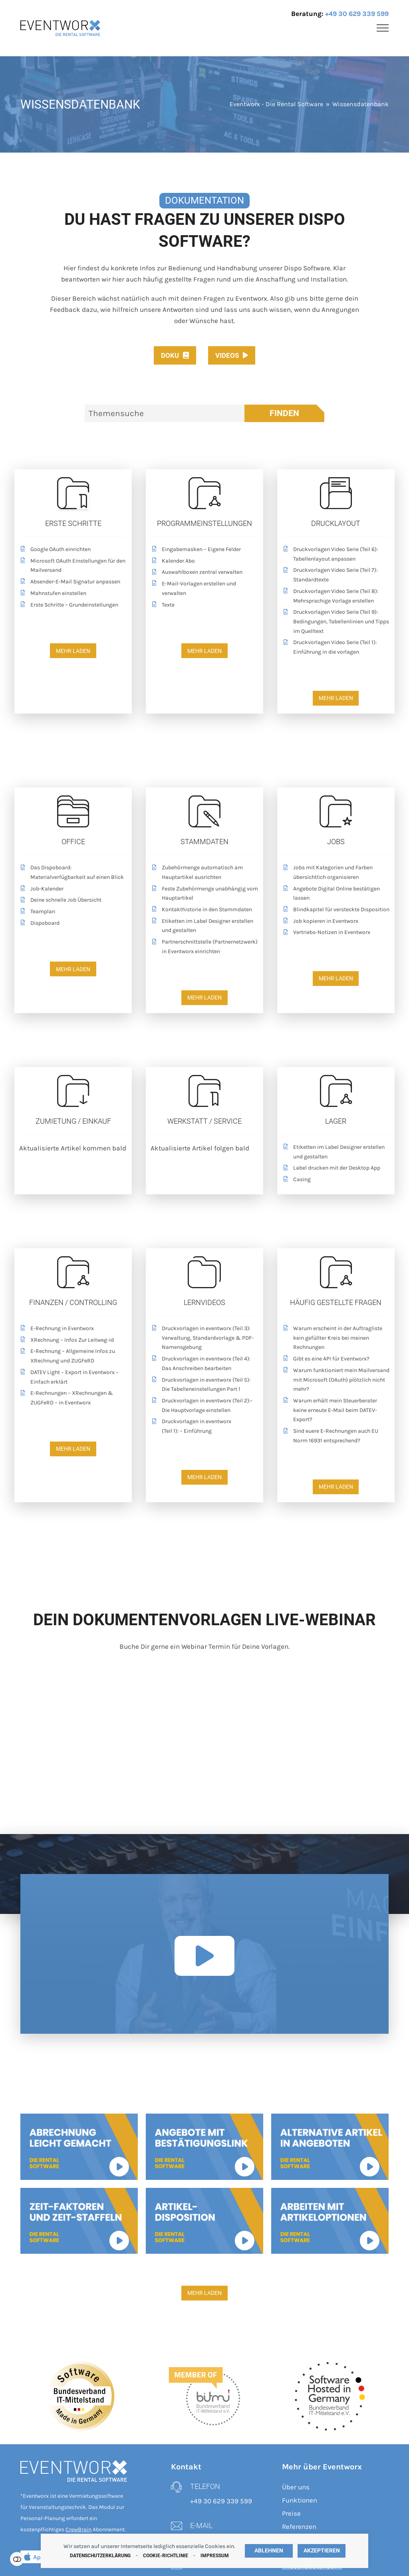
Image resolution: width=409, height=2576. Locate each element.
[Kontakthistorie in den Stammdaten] (204, 910)
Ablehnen (268, 2550)
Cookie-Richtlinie (165, 2555)
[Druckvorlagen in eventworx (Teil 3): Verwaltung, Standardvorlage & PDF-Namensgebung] (204, 1339)
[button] (383, 28)
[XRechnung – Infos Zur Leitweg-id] (73, 1341)
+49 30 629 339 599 (357, 14)
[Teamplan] (73, 912)
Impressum (215, 2555)
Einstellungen (17, 2559)
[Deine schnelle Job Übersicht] (73, 901)
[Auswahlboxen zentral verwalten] (204, 573)
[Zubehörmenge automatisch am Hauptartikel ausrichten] (204, 873)
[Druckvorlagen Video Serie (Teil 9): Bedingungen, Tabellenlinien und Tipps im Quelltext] (336, 622)
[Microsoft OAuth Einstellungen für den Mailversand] (73, 566)
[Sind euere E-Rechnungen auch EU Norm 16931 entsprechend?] (336, 1436)
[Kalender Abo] (204, 562)
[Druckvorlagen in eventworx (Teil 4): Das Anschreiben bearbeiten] (204, 1364)
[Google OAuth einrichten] (73, 550)
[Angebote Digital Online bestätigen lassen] (336, 894)
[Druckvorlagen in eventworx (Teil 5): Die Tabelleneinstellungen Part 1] (204, 1385)
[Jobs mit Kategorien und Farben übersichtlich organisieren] (336, 873)
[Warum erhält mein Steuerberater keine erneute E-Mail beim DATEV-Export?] (336, 1411)
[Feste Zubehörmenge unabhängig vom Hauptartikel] (204, 894)
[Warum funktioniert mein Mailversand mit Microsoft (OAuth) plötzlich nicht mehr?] (336, 1381)
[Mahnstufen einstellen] (73, 594)
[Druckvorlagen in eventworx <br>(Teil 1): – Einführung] (204, 1427)
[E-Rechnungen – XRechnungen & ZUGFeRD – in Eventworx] (73, 1398)
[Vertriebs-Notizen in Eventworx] (336, 933)
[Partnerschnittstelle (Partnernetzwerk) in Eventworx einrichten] (204, 947)
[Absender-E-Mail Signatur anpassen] (73, 583)
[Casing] (336, 1180)
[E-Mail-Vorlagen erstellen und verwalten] (204, 589)
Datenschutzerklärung (100, 2555)
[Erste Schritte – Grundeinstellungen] (73, 606)
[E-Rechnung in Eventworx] (73, 1329)
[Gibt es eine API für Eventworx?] (336, 1360)
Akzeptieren (322, 2550)
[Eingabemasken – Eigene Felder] (204, 550)
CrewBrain (78, 2529)
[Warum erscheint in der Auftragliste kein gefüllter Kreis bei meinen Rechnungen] (336, 1339)
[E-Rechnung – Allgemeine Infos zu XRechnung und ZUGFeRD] (73, 1357)
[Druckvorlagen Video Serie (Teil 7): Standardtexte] (336, 575)
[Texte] (204, 606)
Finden (284, 413)
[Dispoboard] (73, 924)
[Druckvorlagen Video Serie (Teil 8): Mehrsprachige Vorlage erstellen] (336, 597)
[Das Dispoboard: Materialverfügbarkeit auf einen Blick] (73, 873)
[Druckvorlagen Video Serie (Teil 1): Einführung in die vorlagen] (336, 648)
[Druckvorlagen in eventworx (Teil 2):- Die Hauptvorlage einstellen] (204, 1406)
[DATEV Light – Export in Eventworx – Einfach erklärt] (73, 1378)
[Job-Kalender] (73, 890)
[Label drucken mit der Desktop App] (336, 1169)
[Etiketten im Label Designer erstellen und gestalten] (204, 926)
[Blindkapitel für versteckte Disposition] (336, 910)
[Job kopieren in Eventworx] (336, 922)
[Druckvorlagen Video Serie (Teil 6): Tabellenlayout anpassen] (336, 555)
